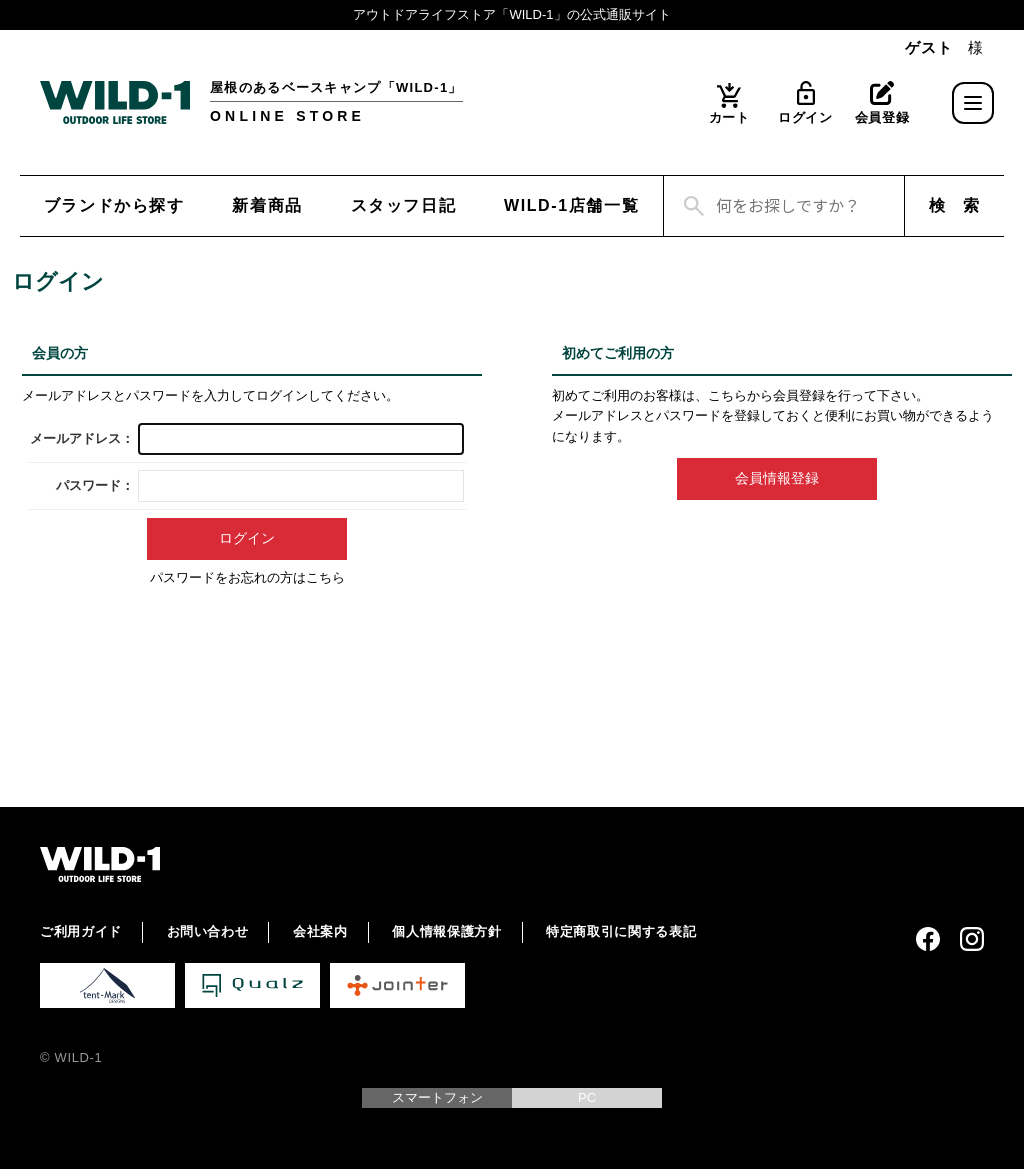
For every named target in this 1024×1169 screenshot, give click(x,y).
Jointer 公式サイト (397, 985)
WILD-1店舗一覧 (571, 205)
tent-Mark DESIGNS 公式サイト (107, 985)
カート (729, 117)
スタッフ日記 (404, 205)
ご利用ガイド (81, 931)
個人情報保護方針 (446, 931)
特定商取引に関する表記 (621, 931)
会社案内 (320, 931)
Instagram (972, 939)
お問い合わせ (208, 931)
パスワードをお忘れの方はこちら (247, 577)
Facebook (928, 939)
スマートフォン (437, 1097)
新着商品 (267, 205)
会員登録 (882, 117)
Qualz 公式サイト (252, 985)
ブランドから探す (114, 205)
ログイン (805, 117)
